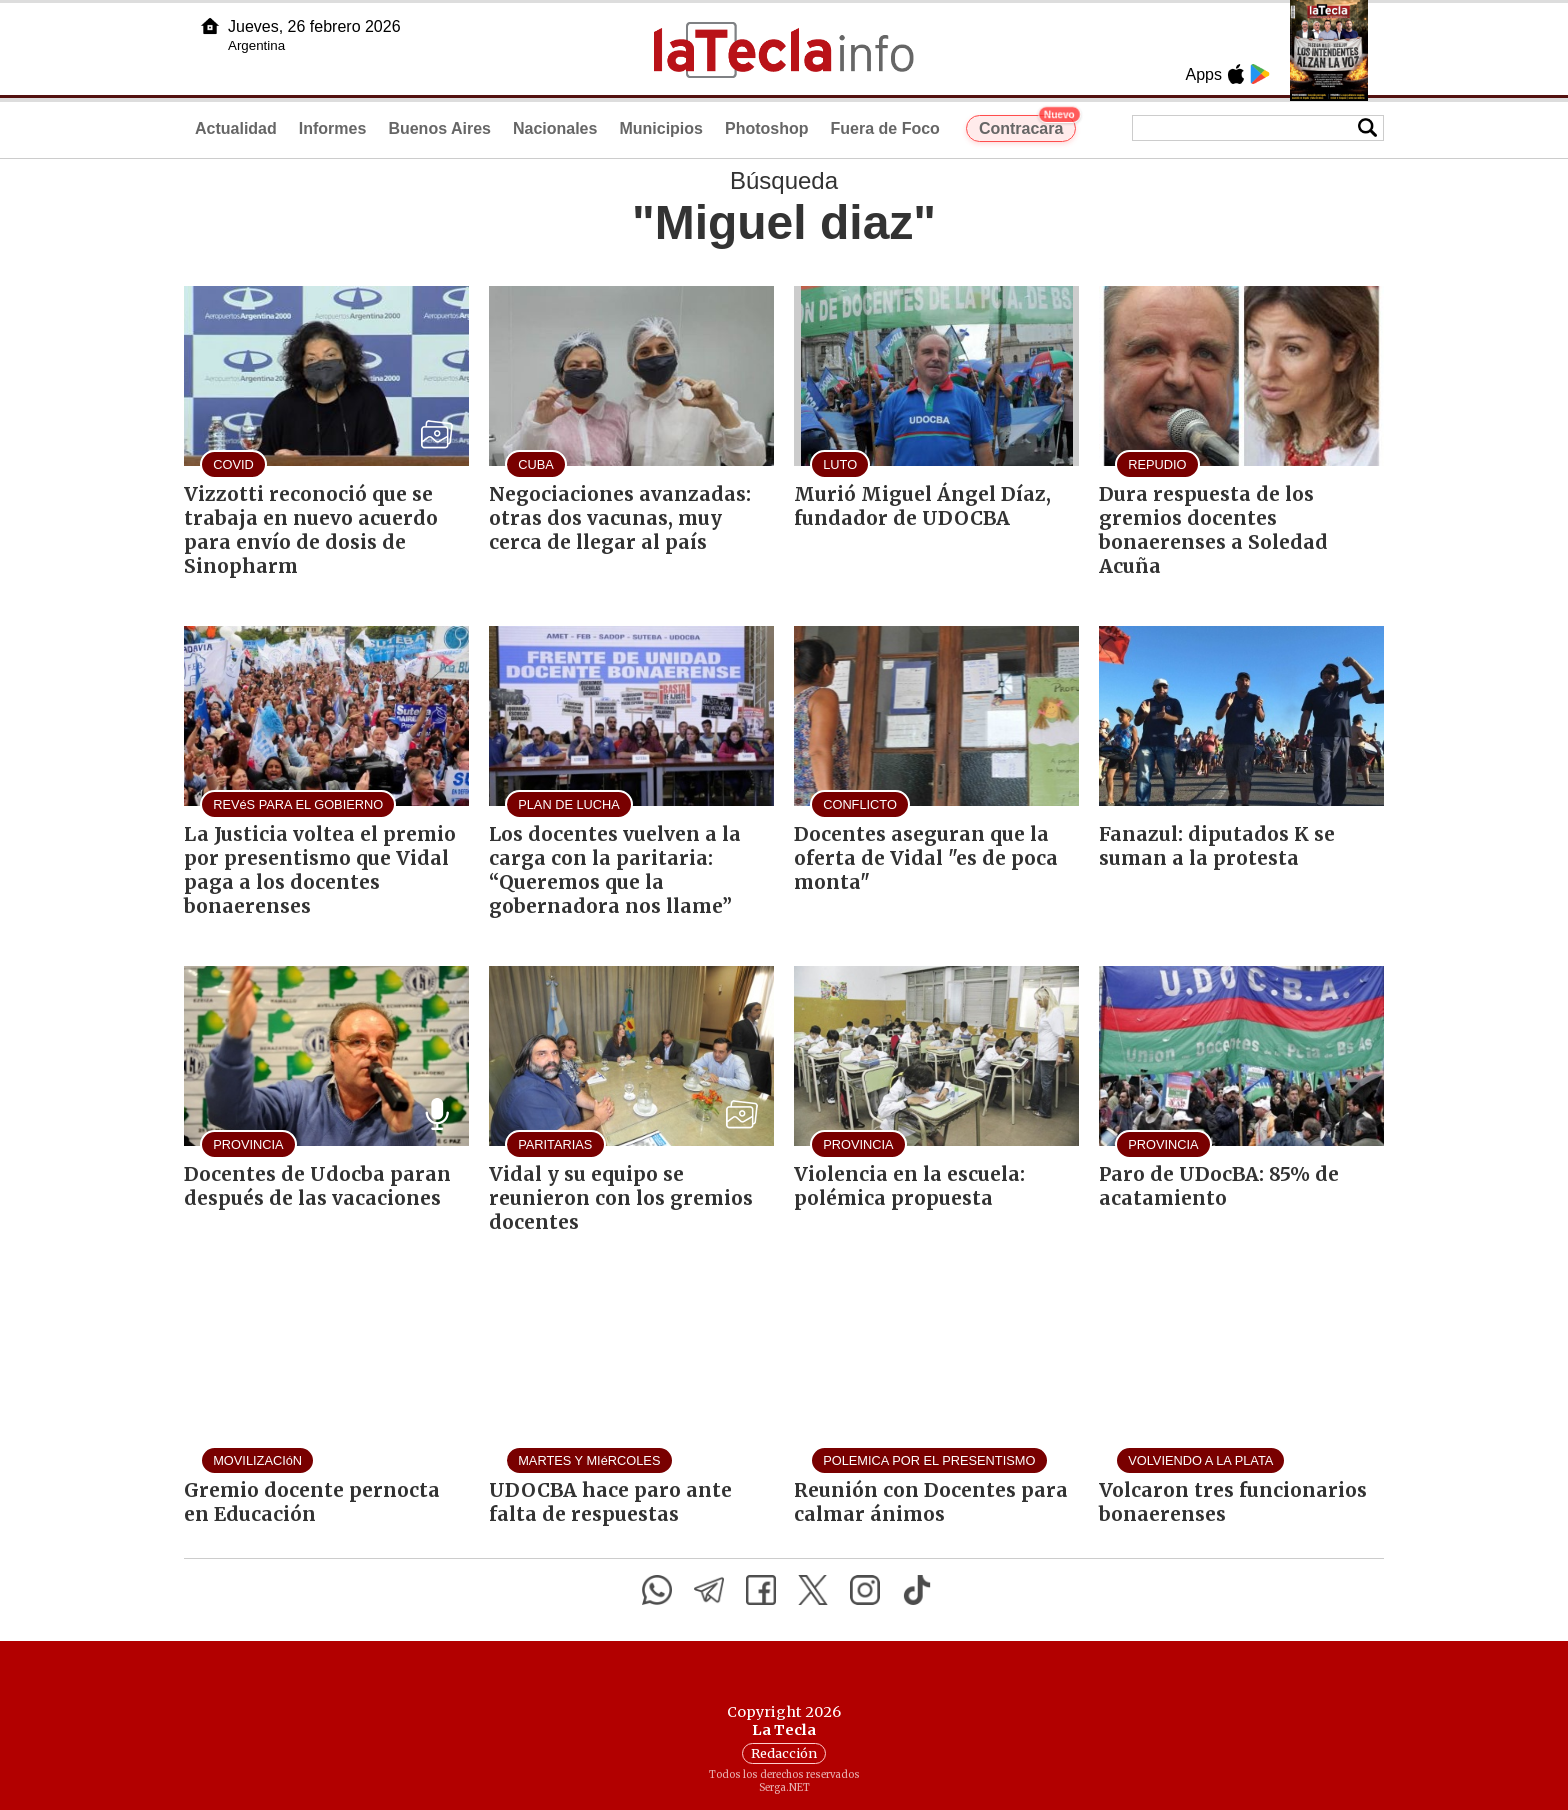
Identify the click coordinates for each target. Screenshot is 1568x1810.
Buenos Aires (439, 128)
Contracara (1027, 126)
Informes (333, 128)
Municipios (661, 128)
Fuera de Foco (885, 128)
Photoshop (767, 128)
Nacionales (555, 128)
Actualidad (236, 128)
